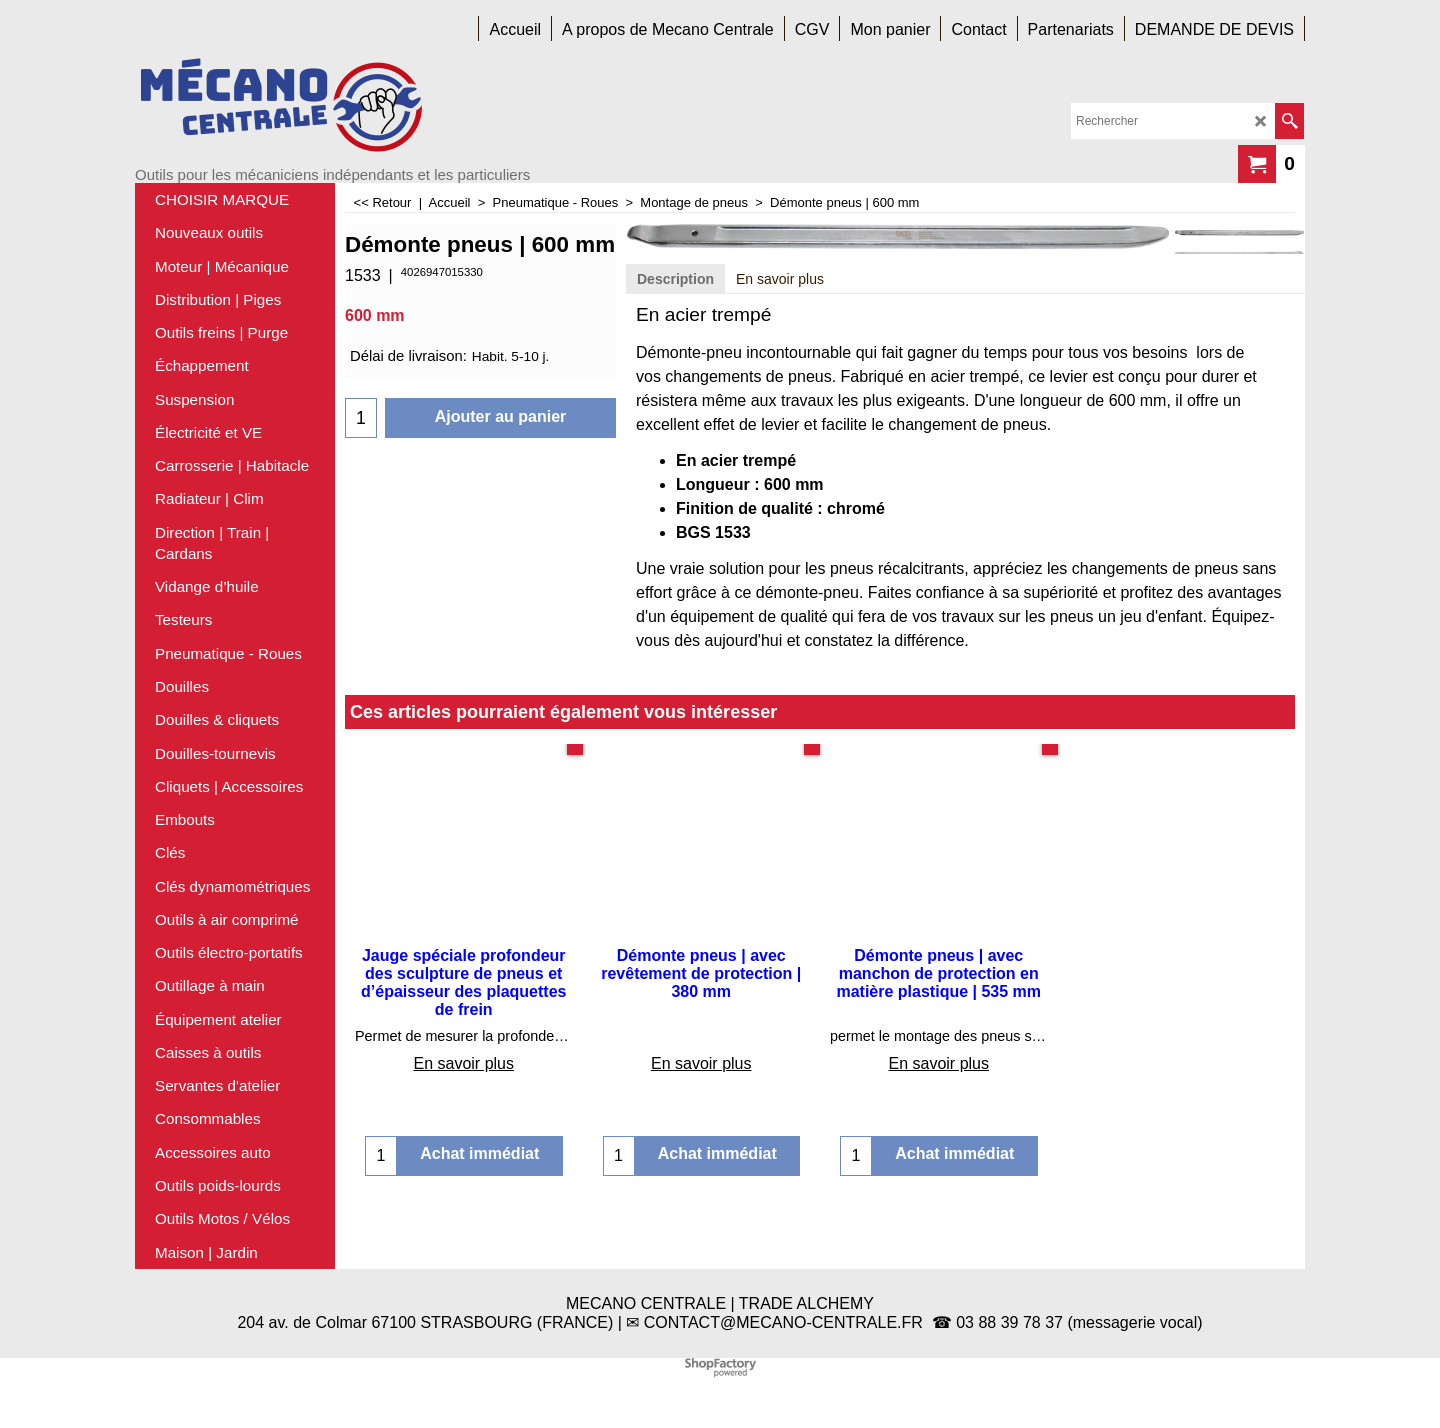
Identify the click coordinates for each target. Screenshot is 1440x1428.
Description (675, 279)
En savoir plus (780, 279)
